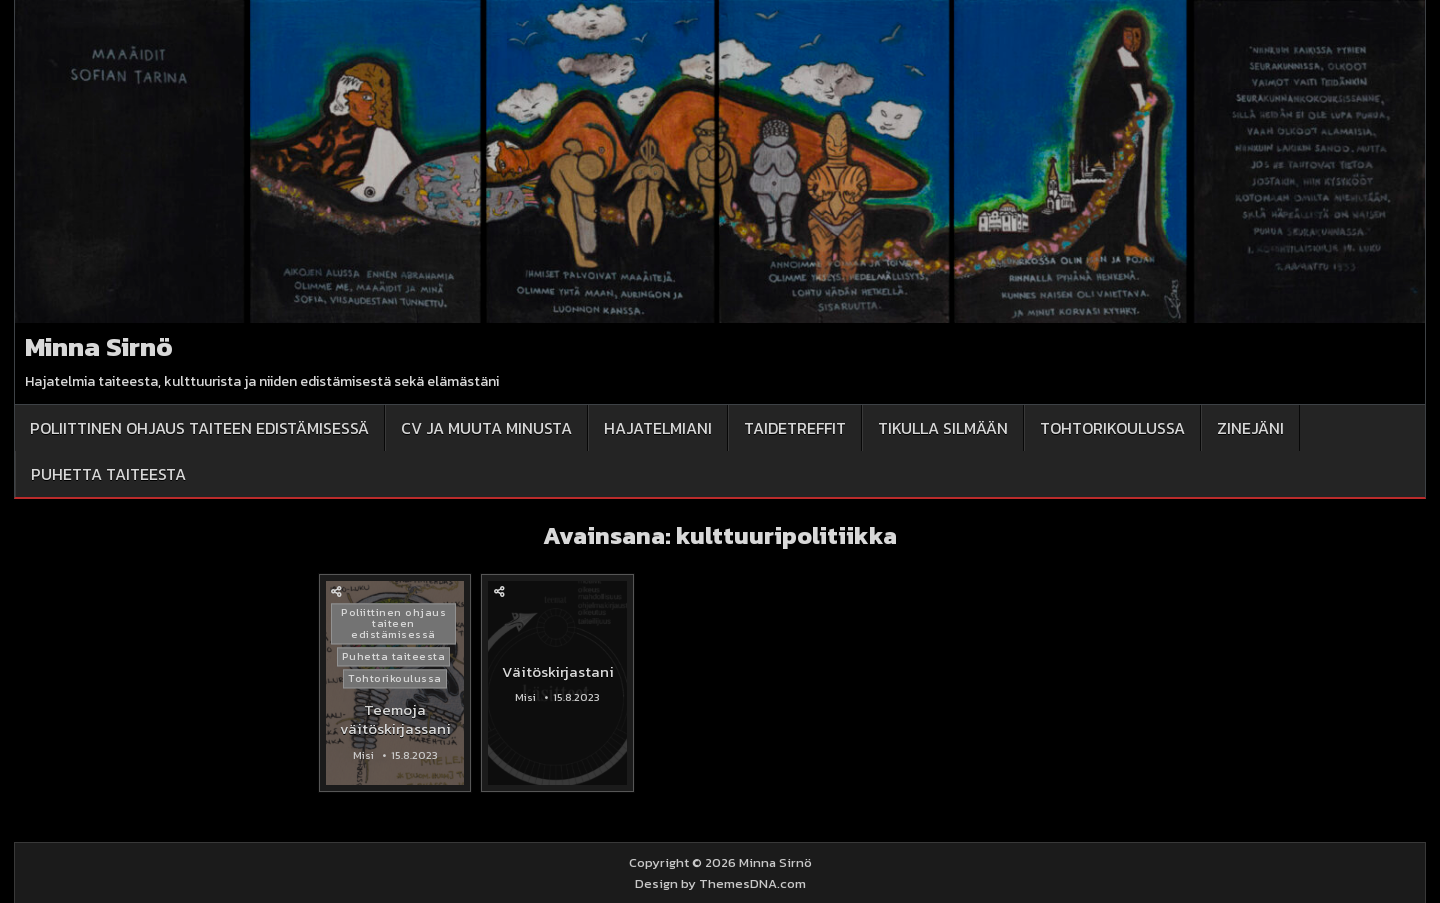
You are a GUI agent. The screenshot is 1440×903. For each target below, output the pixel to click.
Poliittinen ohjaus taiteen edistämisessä (199, 428)
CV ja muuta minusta (486, 428)
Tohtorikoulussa (1112, 428)
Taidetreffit (795, 428)
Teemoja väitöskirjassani (395, 719)
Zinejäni (1250, 428)
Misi (363, 755)
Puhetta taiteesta (108, 474)
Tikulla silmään (943, 428)
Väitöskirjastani (558, 671)
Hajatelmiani (658, 428)
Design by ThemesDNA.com (720, 883)
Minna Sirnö (99, 346)
